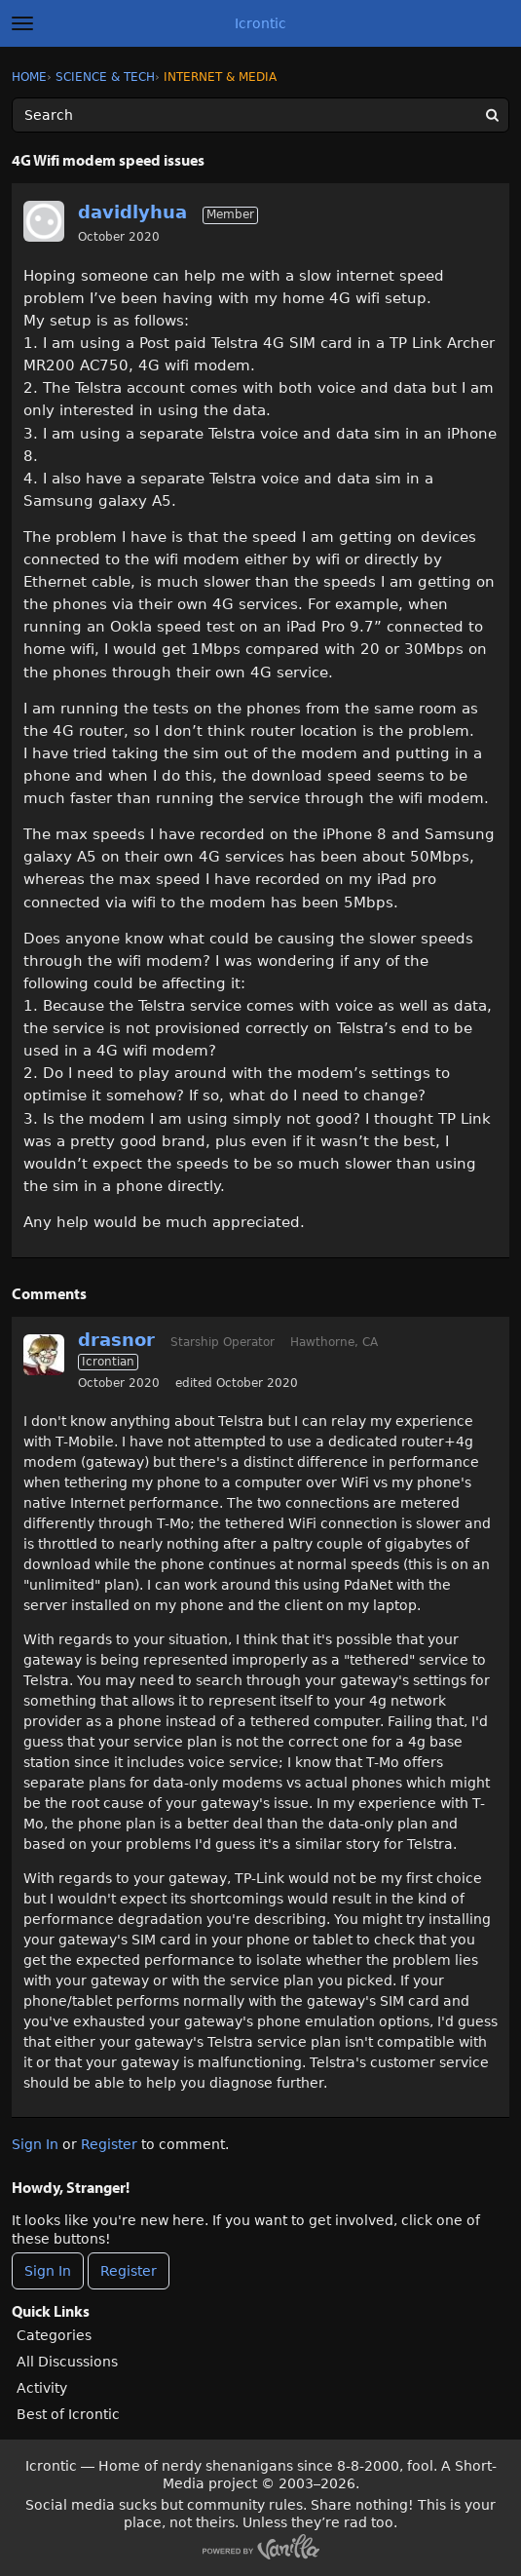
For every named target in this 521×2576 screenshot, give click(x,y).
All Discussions (67, 2361)
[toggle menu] (22, 23)
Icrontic (260, 23)
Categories (54, 2335)
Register (109, 2144)
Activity (42, 2388)
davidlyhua (132, 212)
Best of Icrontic (68, 2414)
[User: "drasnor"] (43, 1354)
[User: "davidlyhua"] (43, 221)
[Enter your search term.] (260, 115)
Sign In (35, 2144)
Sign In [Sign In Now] (47, 2271)
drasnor (116, 1339)
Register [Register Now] (128, 2271)
